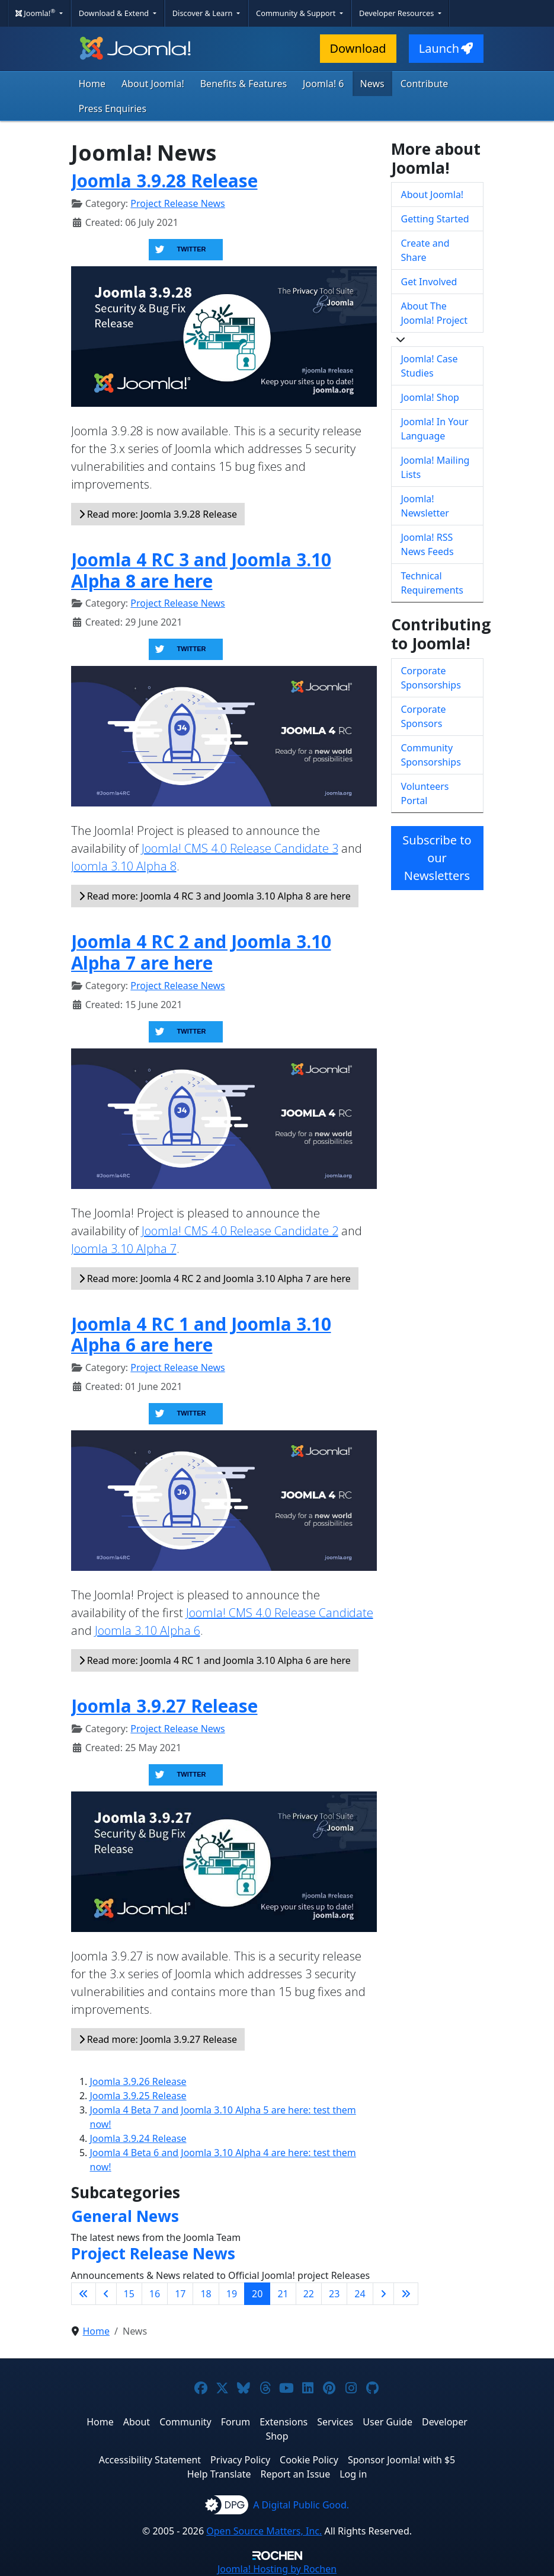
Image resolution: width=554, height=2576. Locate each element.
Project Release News (177, 203)
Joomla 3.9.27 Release (164, 1706)
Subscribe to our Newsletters (436, 858)
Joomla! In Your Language (435, 428)
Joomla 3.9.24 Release (138, 2138)
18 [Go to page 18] (205, 2293)
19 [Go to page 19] (231, 2293)
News (372, 83)
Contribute (425, 83)
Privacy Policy (240, 2459)
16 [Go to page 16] (154, 2293)
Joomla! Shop (430, 397)
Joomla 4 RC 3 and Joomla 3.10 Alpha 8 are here (201, 570)
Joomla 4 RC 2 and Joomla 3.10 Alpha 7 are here (201, 952)
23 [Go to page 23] (334, 2293)
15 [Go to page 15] (129, 2293)
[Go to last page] (405, 2293)
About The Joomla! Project (434, 313)
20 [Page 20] (257, 2293)
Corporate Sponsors (423, 716)
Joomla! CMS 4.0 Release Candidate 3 (240, 848)
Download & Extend (115, 13)
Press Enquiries (113, 108)
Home (92, 83)
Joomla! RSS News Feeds (427, 544)
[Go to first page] (83, 2293)
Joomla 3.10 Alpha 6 (147, 1630)
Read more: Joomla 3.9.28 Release (158, 514)
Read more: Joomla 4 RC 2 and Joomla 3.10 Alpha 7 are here (215, 1278)
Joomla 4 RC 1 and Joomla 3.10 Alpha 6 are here (201, 1334)
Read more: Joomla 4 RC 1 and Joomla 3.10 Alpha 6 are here (215, 1660)
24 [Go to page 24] (359, 2293)
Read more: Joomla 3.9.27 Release (158, 2039)
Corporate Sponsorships (431, 677)
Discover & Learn (203, 13)
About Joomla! (152, 83)
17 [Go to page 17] (180, 2293)
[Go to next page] (383, 2293)
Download (358, 48)
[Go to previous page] (106, 2293)
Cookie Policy (309, 2459)
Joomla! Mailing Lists (435, 467)
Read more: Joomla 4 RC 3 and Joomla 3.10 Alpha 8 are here (215, 896)
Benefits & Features (243, 83)
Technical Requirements (432, 583)
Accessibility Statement (150, 2459)
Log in (353, 2474)
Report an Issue (296, 2474)
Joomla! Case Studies (429, 366)
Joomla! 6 (323, 83)
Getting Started (435, 218)
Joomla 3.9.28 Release (164, 180)
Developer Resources (397, 13)
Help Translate (219, 2474)
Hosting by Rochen (277, 2568)
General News (125, 2216)
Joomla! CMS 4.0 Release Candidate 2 (240, 1231)
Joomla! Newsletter (425, 505)
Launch (446, 48)
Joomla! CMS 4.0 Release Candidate (279, 1613)
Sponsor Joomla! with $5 (401, 2459)
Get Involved (429, 281)
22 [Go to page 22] (308, 2293)
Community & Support (297, 13)
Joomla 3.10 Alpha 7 (124, 1249)
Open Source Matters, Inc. (264, 2530)
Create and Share (425, 250)
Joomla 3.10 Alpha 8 (124, 866)
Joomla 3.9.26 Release (138, 2081)
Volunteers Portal (425, 793)
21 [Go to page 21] (282, 2293)
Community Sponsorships (431, 755)
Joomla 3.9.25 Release (138, 2095)
